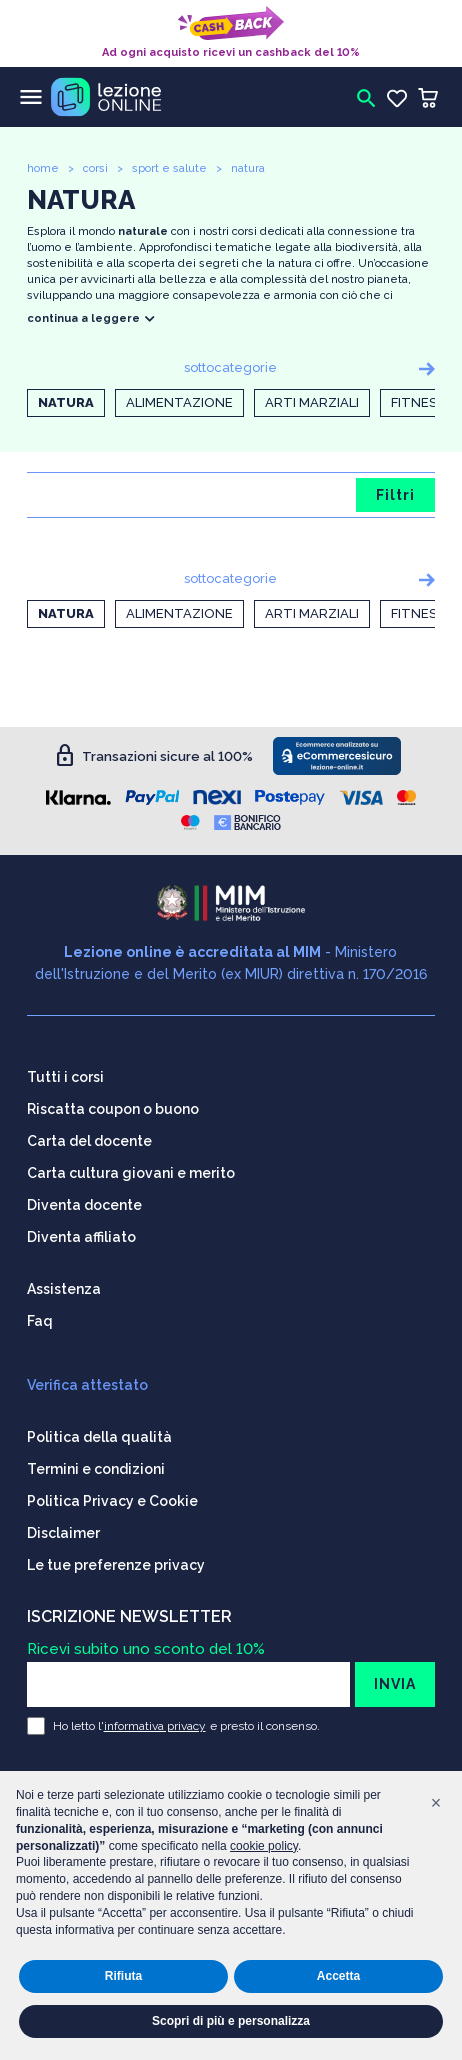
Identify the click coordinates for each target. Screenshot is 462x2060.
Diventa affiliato (81, 1237)
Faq (40, 1321)
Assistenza (64, 1289)
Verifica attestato (87, 1385)
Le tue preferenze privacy (116, 1565)
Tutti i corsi (65, 1077)
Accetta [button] (338, 1976)
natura (248, 168)
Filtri (395, 495)
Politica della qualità (99, 1437)
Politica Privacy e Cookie (112, 1501)
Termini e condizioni (96, 1469)
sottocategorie (230, 367)
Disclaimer (63, 1533)
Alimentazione (179, 402)
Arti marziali (312, 402)
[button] (436, 1803)
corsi (95, 168)
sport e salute (169, 168)
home (43, 168)
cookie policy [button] (264, 1846)
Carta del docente (89, 1141)
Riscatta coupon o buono (113, 1109)
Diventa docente (84, 1205)
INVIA (395, 1684)
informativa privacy (155, 1726)
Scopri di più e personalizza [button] (231, 2021)
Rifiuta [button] (123, 1976)
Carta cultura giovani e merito (131, 1173)
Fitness (418, 402)
